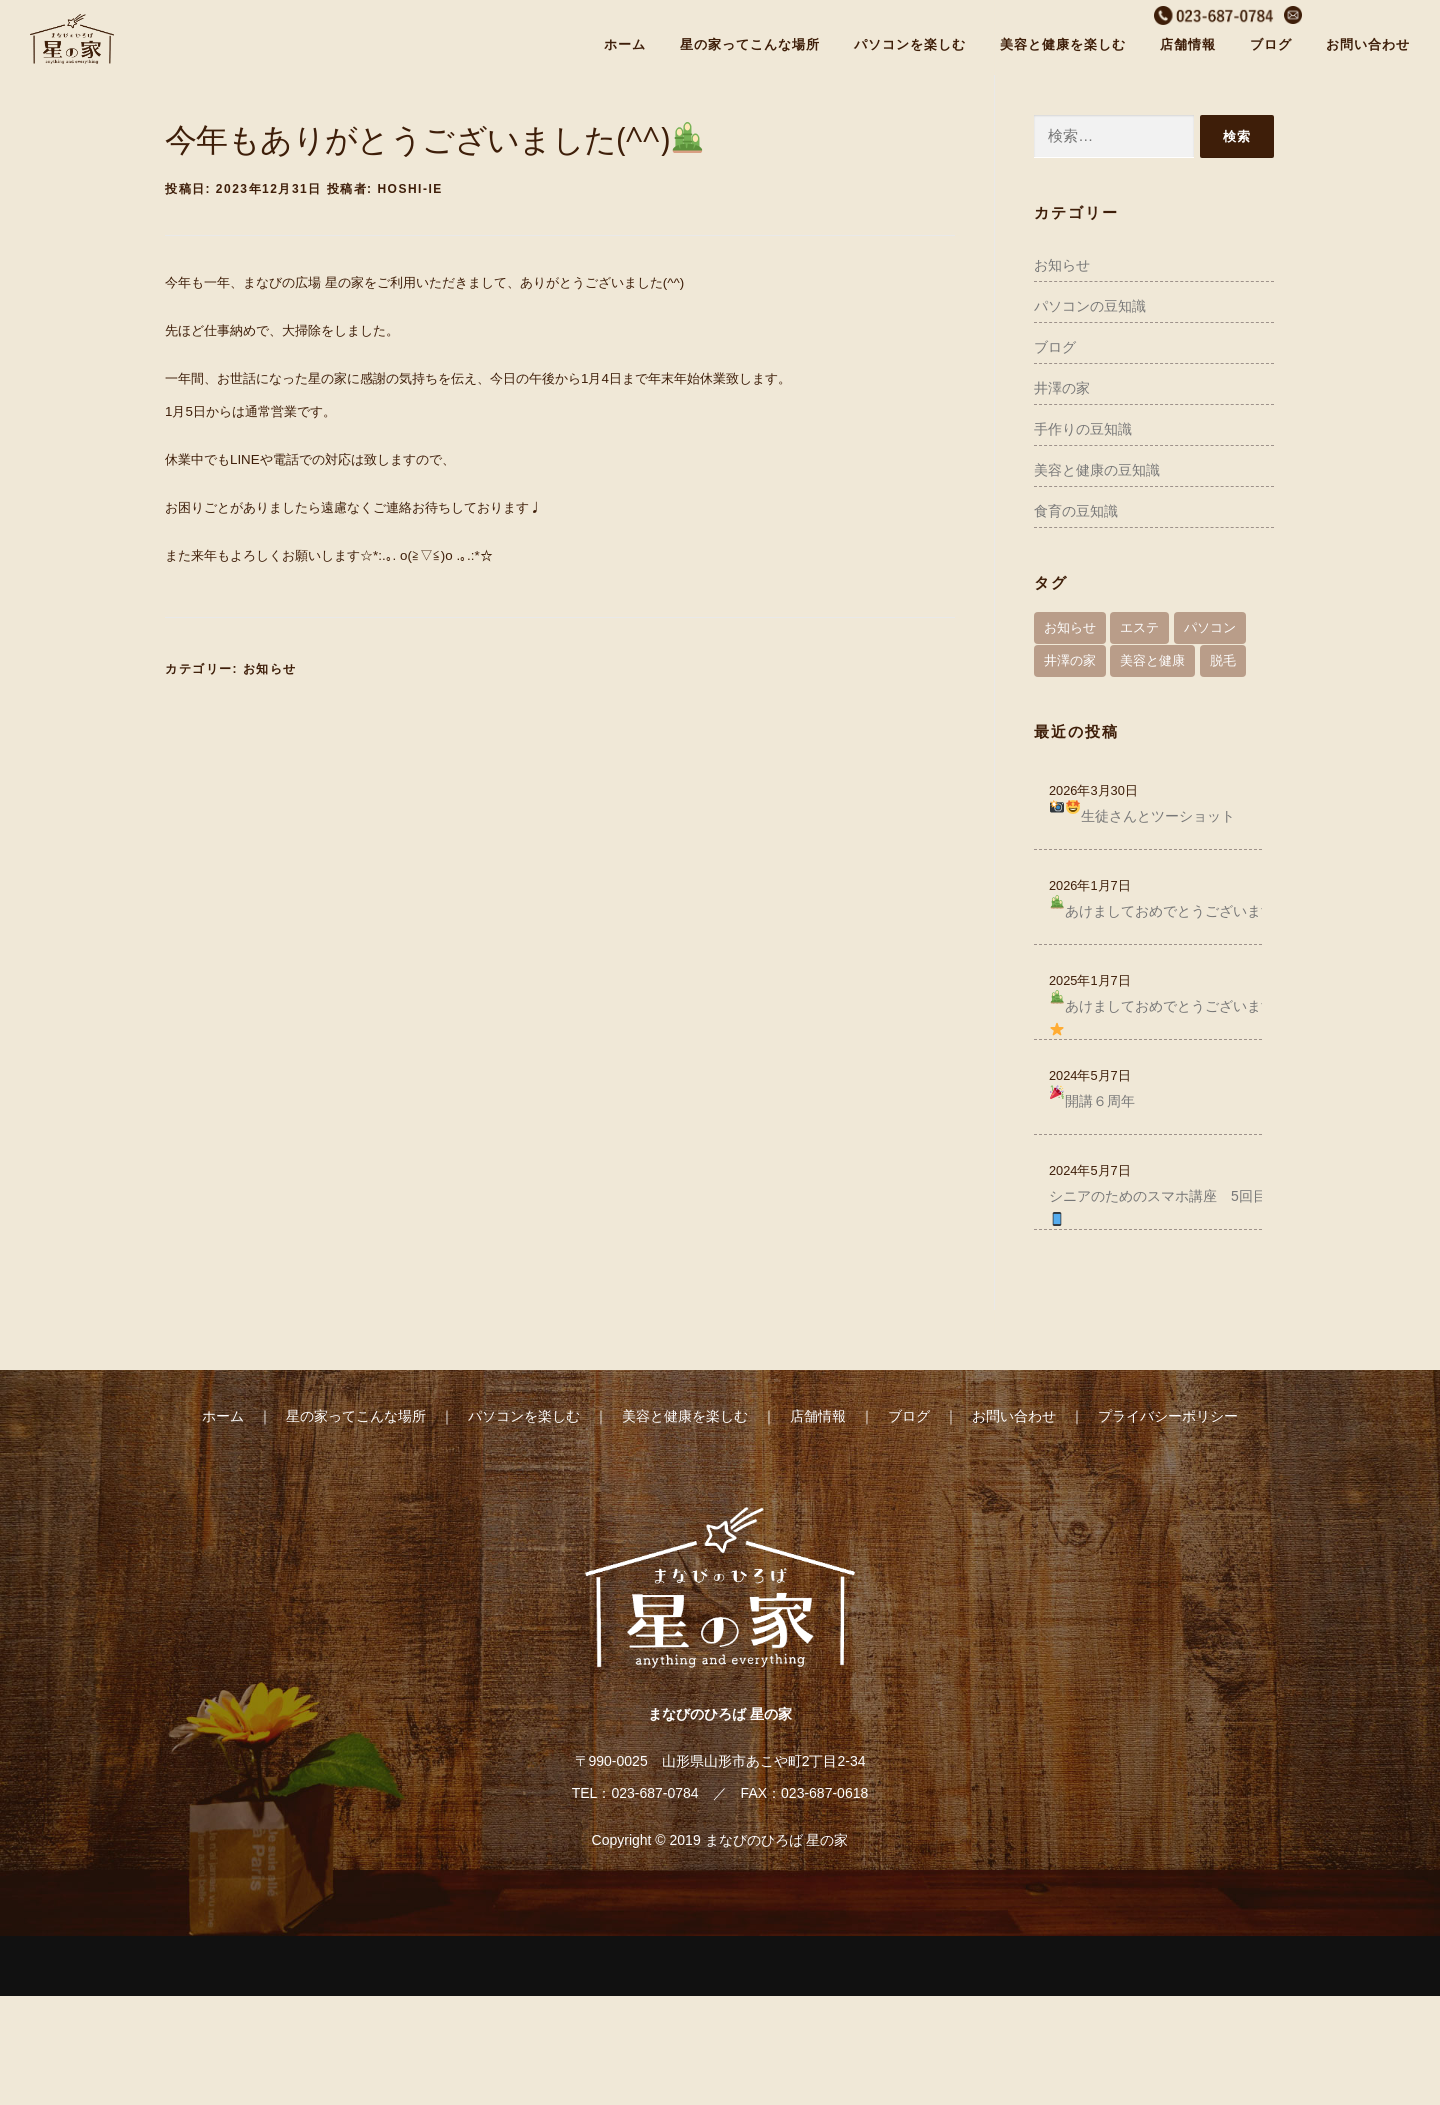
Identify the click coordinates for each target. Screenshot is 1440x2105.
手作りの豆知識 (1083, 429)
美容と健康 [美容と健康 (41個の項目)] (1152, 660)
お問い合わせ (1368, 44)
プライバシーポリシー (1168, 1416)
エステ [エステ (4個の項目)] (1139, 627)
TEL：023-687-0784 (635, 1793)
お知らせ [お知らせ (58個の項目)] (1070, 627)
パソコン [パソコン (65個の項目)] (1210, 627)
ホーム (625, 44)
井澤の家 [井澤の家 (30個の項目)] (1070, 660)
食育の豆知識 (1076, 511)
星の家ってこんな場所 (750, 44)
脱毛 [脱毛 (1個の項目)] (1223, 660)
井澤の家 (1062, 388)
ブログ (1271, 44)
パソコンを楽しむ (910, 44)
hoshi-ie (409, 189)
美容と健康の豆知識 (1097, 470)
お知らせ (270, 669)
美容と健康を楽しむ (1063, 44)
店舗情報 (1188, 44)
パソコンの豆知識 (1090, 306)
